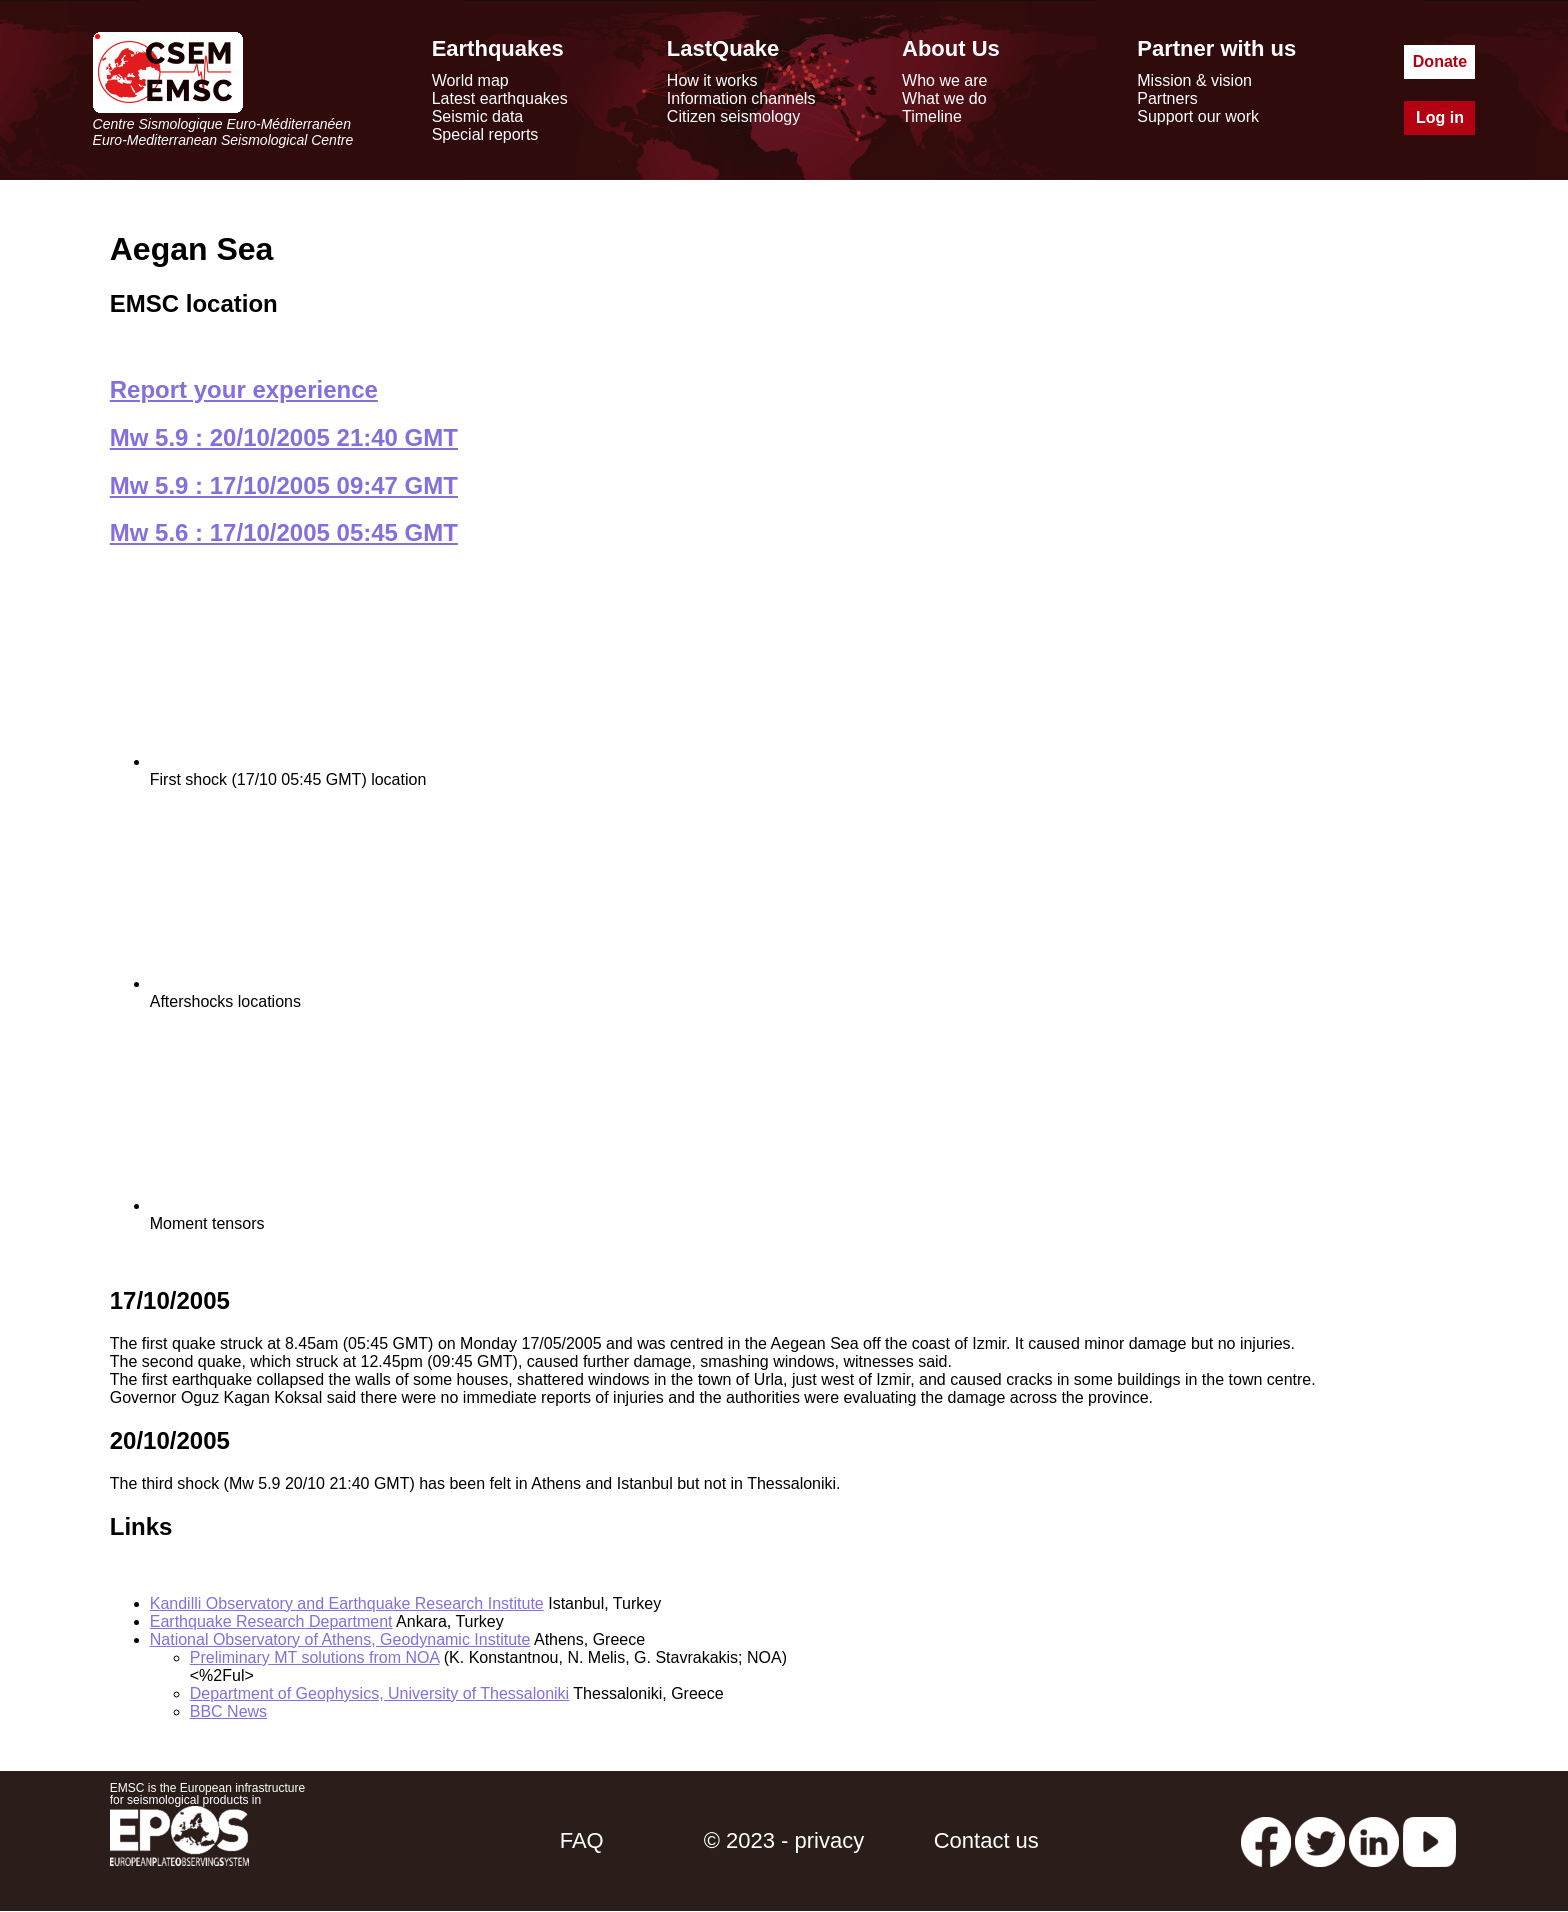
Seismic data (478, 116)
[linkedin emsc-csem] (1374, 1840)
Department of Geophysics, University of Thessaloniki (379, 1693)
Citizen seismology (733, 116)
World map (470, 80)
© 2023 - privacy (784, 1840)
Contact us (986, 1840)
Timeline (932, 116)
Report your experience (244, 389)
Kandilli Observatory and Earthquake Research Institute (347, 1603)
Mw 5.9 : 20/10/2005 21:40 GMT (284, 437)
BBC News (228, 1711)
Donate (1440, 61)
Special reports (485, 134)
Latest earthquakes (500, 98)
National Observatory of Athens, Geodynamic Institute (340, 1639)
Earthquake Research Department (271, 1621)
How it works (712, 80)
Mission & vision (1194, 80)
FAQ (582, 1840)
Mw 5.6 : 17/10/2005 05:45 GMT (284, 532)
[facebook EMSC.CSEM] (1266, 1840)
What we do (944, 98)
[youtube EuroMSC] (1429, 1840)
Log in (1440, 117)
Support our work (1198, 116)
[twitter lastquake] (1320, 1840)
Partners (1167, 98)
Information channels (741, 98)
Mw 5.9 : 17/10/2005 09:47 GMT (284, 485)
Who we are (944, 80)
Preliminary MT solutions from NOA (315, 1657)
